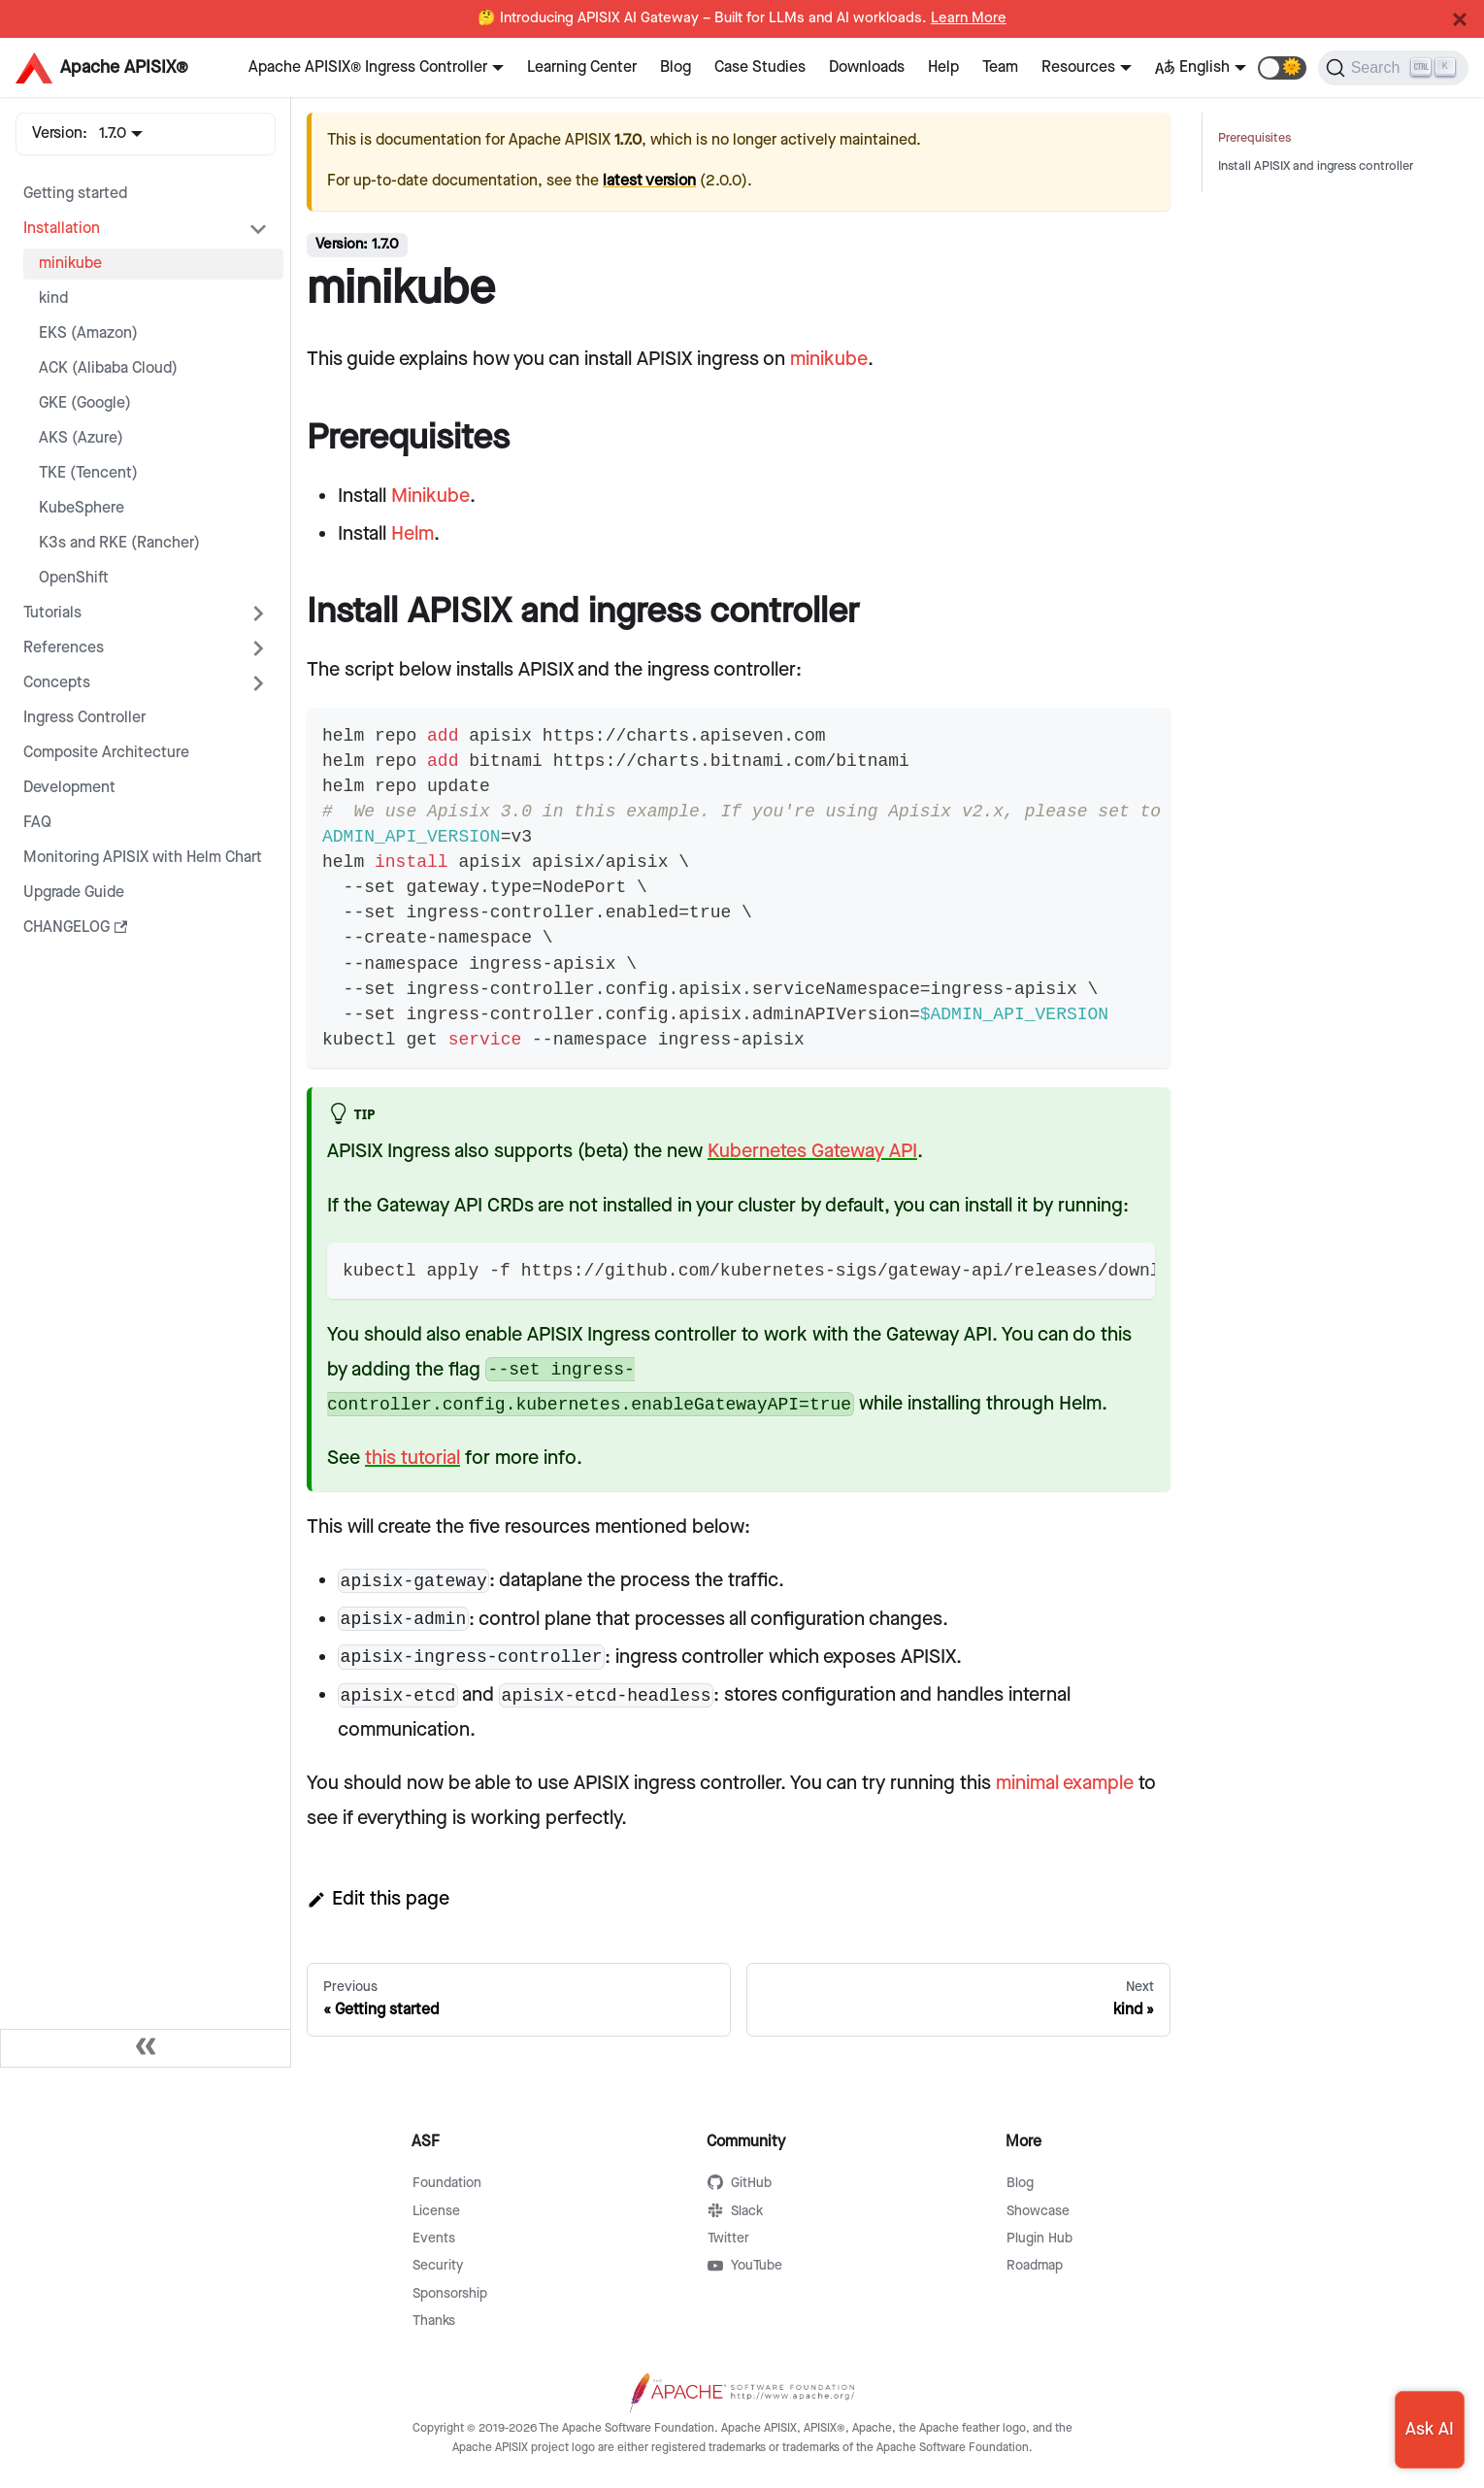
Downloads (867, 67)
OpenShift (74, 578)
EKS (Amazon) (88, 333)
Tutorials (52, 613)
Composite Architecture (106, 753)
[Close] (1459, 19)
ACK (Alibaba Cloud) (108, 368)
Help (943, 67)
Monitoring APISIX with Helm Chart (142, 857)
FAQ (37, 822)
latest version (649, 181)
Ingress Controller (84, 718)
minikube (70, 263)
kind (53, 298)
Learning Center (582, 67)
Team (1000, 67)
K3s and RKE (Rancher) (119, 543)
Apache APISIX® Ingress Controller (367, 67)
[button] (1282, 68)
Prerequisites (1254, 138)
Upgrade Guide (73, 892)
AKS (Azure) (81, 438)
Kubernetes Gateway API (812, 1151)
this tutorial (412, 1458)
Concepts (56, 683)
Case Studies (760, 67)
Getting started (75, 193)
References (63, 648)
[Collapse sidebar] (145, 2048)
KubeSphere (81, 508)
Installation (61, 228)
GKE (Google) (85, 403)
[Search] (1393, 67)
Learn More (968, 18)
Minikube (430, 496)
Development (69, 788)
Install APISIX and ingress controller (1315, 166)
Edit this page (378, 1898)
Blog (675, 67)
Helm (412, 534)
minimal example (1065, 1783)
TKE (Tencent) (88, 473)
